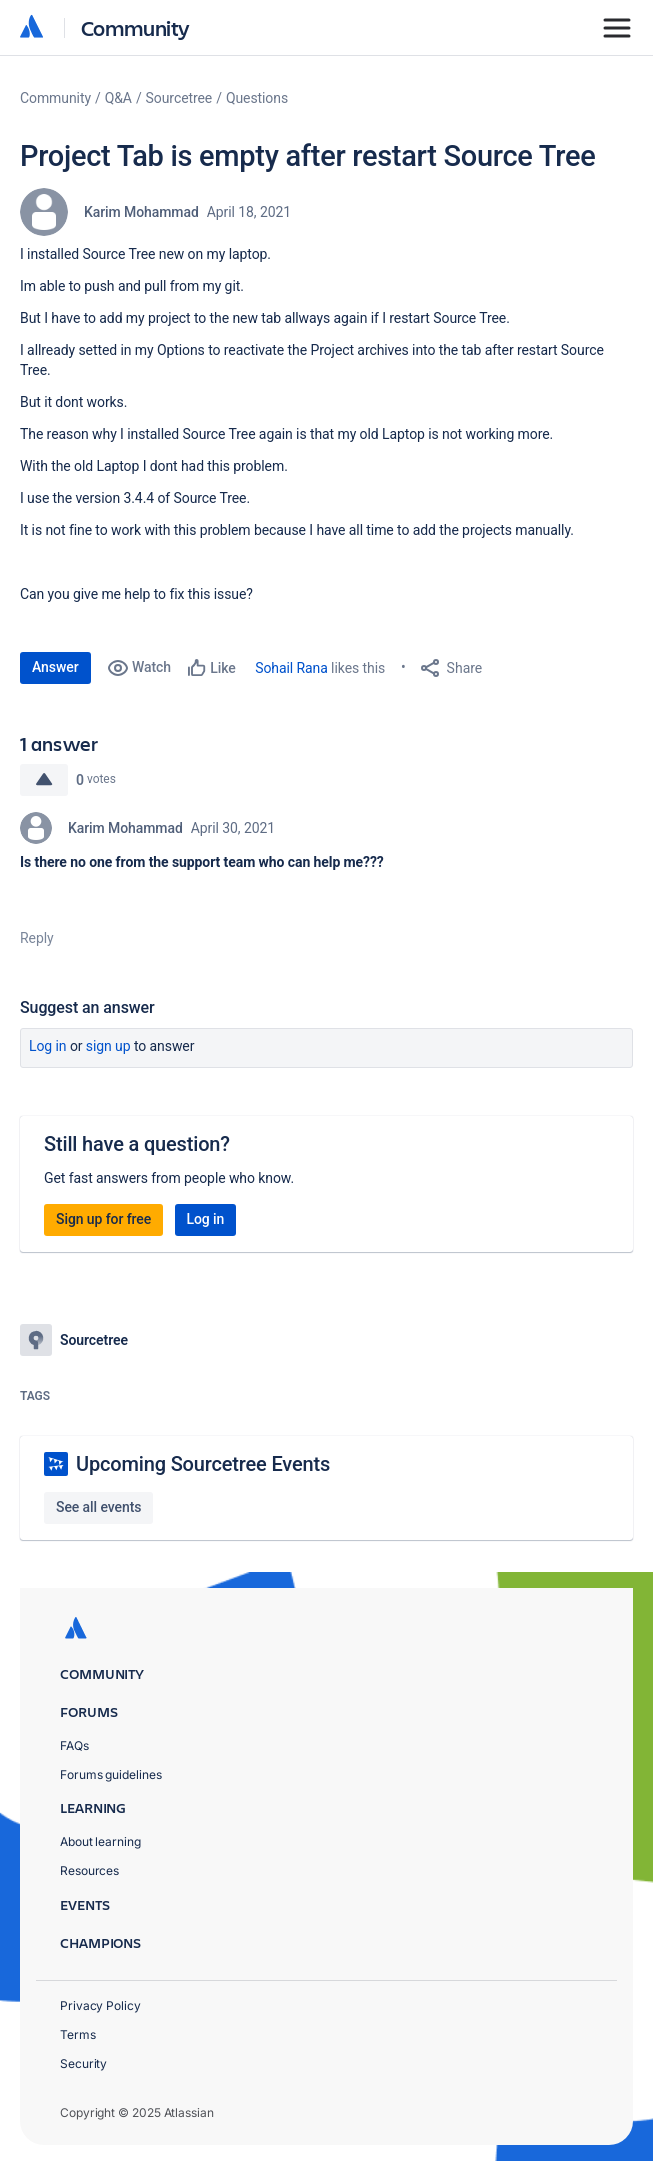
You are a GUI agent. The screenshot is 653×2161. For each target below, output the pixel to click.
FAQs (74, 1745)
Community (135, 27)
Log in (48, 1046)
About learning (100, 1841)
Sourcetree (179, 98)
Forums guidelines (111, 1774)
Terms (78, 2034)
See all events (98, 1507)
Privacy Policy (100, 2005)
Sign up (108, 1046)
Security (83, 2063)
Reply (37, 938)
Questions (257, 98)
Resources (89, 1870)
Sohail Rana (291, 668)
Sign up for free (103, 1219)
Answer (55, 667)
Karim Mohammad (141, 212)
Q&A (118, 98)
